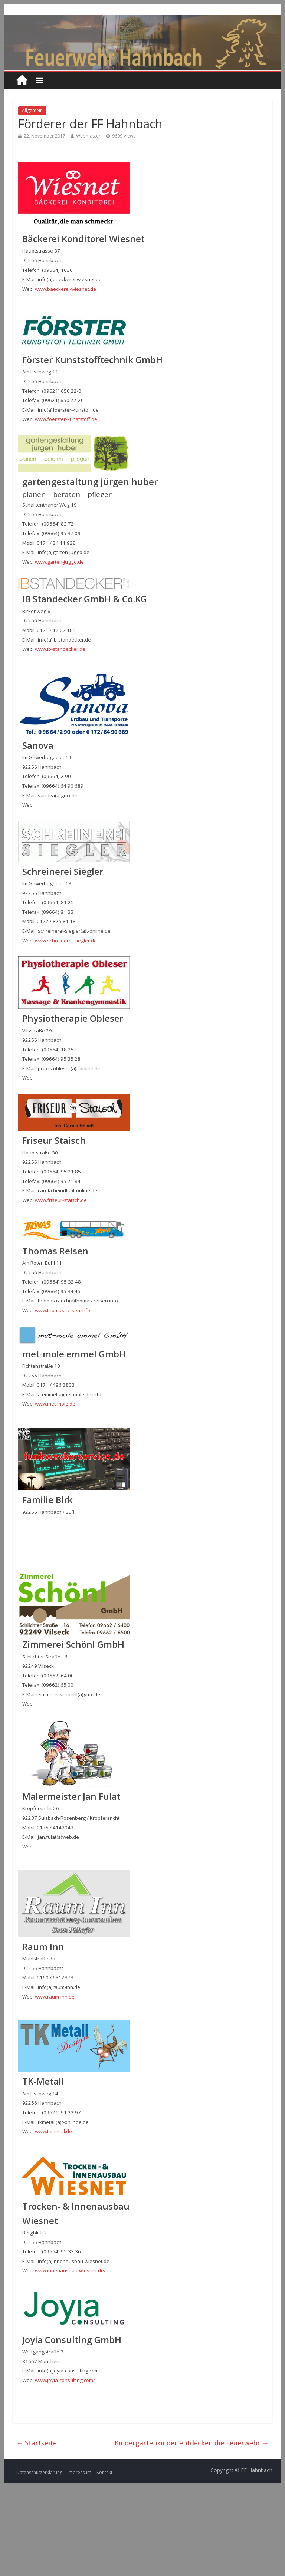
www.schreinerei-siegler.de (66, 940)
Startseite (36, 2442)
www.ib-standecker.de (60, 649)
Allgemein (32, 110)
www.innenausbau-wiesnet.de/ (70, 2270)
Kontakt (104, 2472)
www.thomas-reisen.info (62, 1310)
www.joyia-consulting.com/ (65, 2380)
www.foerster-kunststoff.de (66, 419)
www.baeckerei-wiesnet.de (65, 289)
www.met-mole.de (55, 1403)
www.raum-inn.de (55, 1996)
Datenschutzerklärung (39, 2472)
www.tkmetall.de (53, 2131)
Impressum (79, 2472)
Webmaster (88, 136)
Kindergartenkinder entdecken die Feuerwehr (192, 2442)
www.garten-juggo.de (59, 562)
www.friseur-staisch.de (61, 1200)
